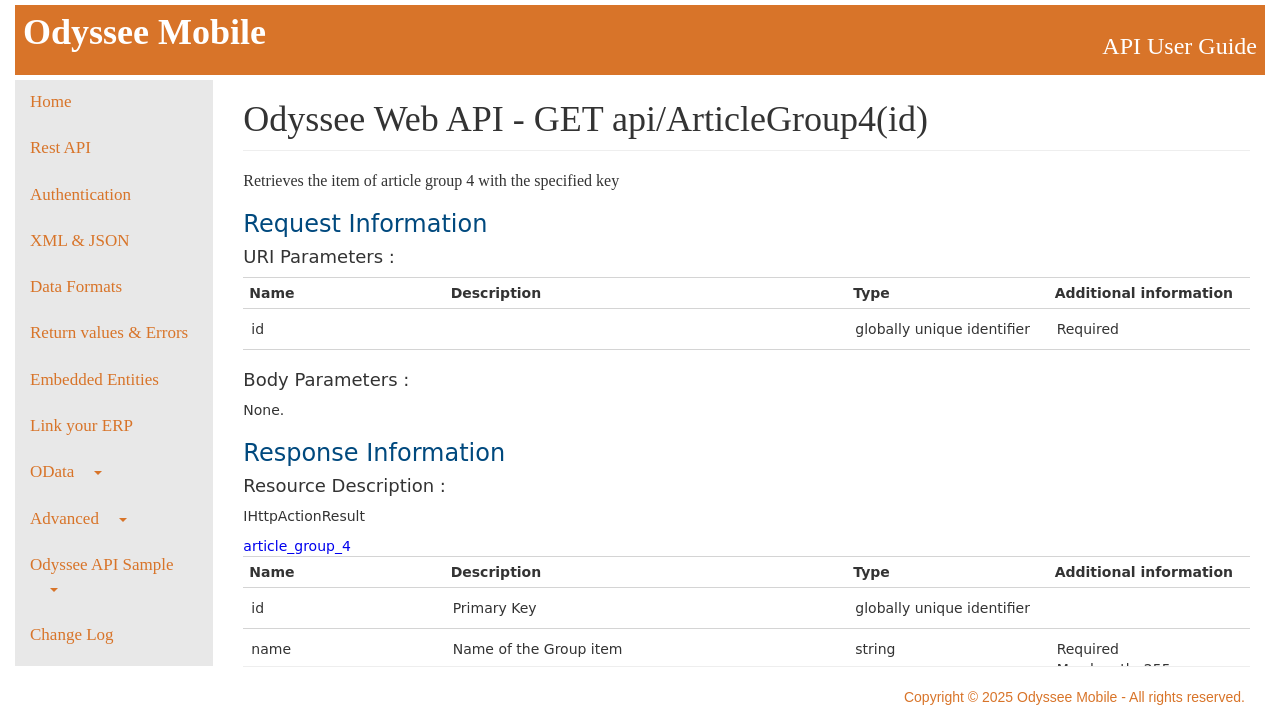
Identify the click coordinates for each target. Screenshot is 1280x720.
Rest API (60, 147)
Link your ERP (81, 425)
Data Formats (76, 286)
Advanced (78, 518)
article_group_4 (296, 546)
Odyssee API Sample (102, 573)
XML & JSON (80, 240)
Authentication (80, 194)
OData (66, 471)
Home (51, 101)
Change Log (72, 634)
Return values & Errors (109, 332)
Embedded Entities (94, 379)
